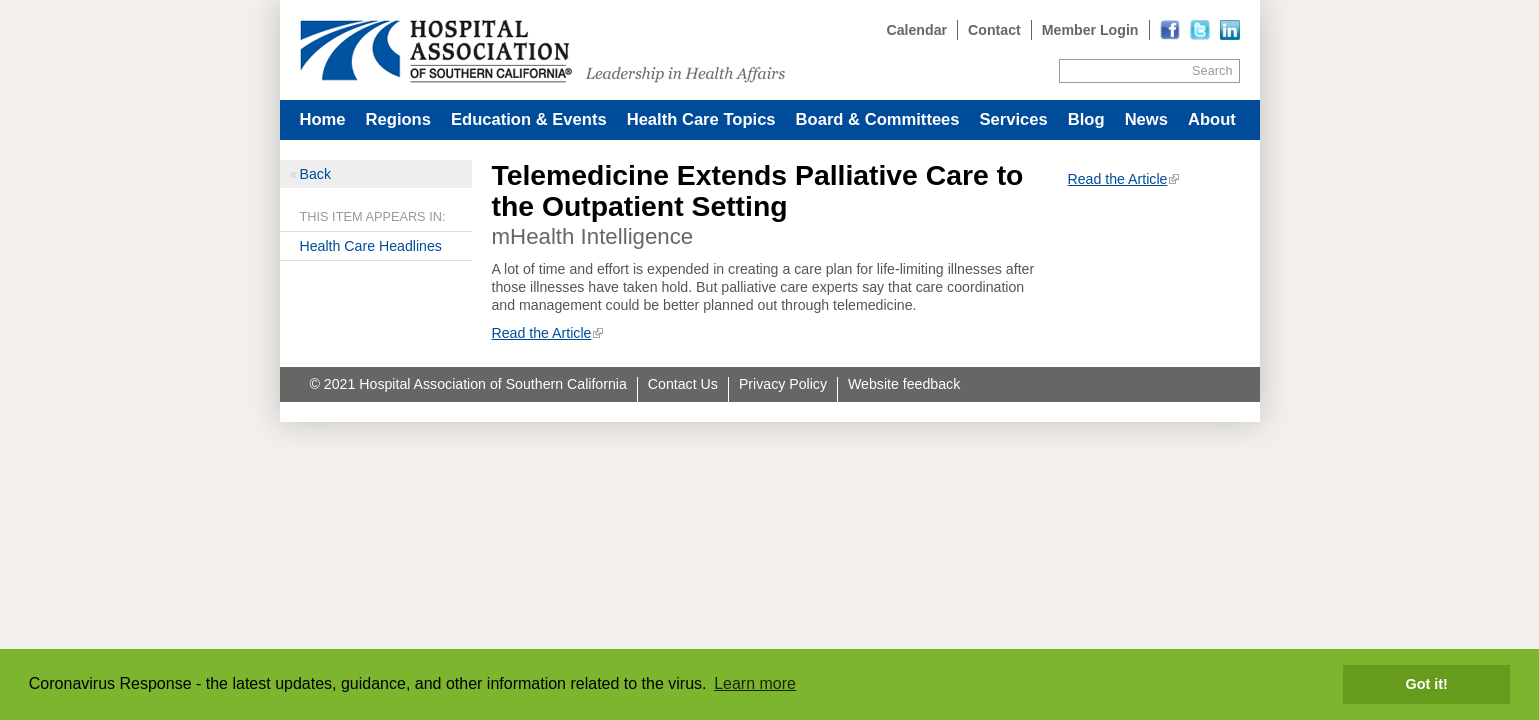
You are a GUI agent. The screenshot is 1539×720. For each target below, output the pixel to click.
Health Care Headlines (371, 246)
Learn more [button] (755, 683)
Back (315, 174)
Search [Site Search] (1212, 70)
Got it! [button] (1427, 684)
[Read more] (1230, 30)
